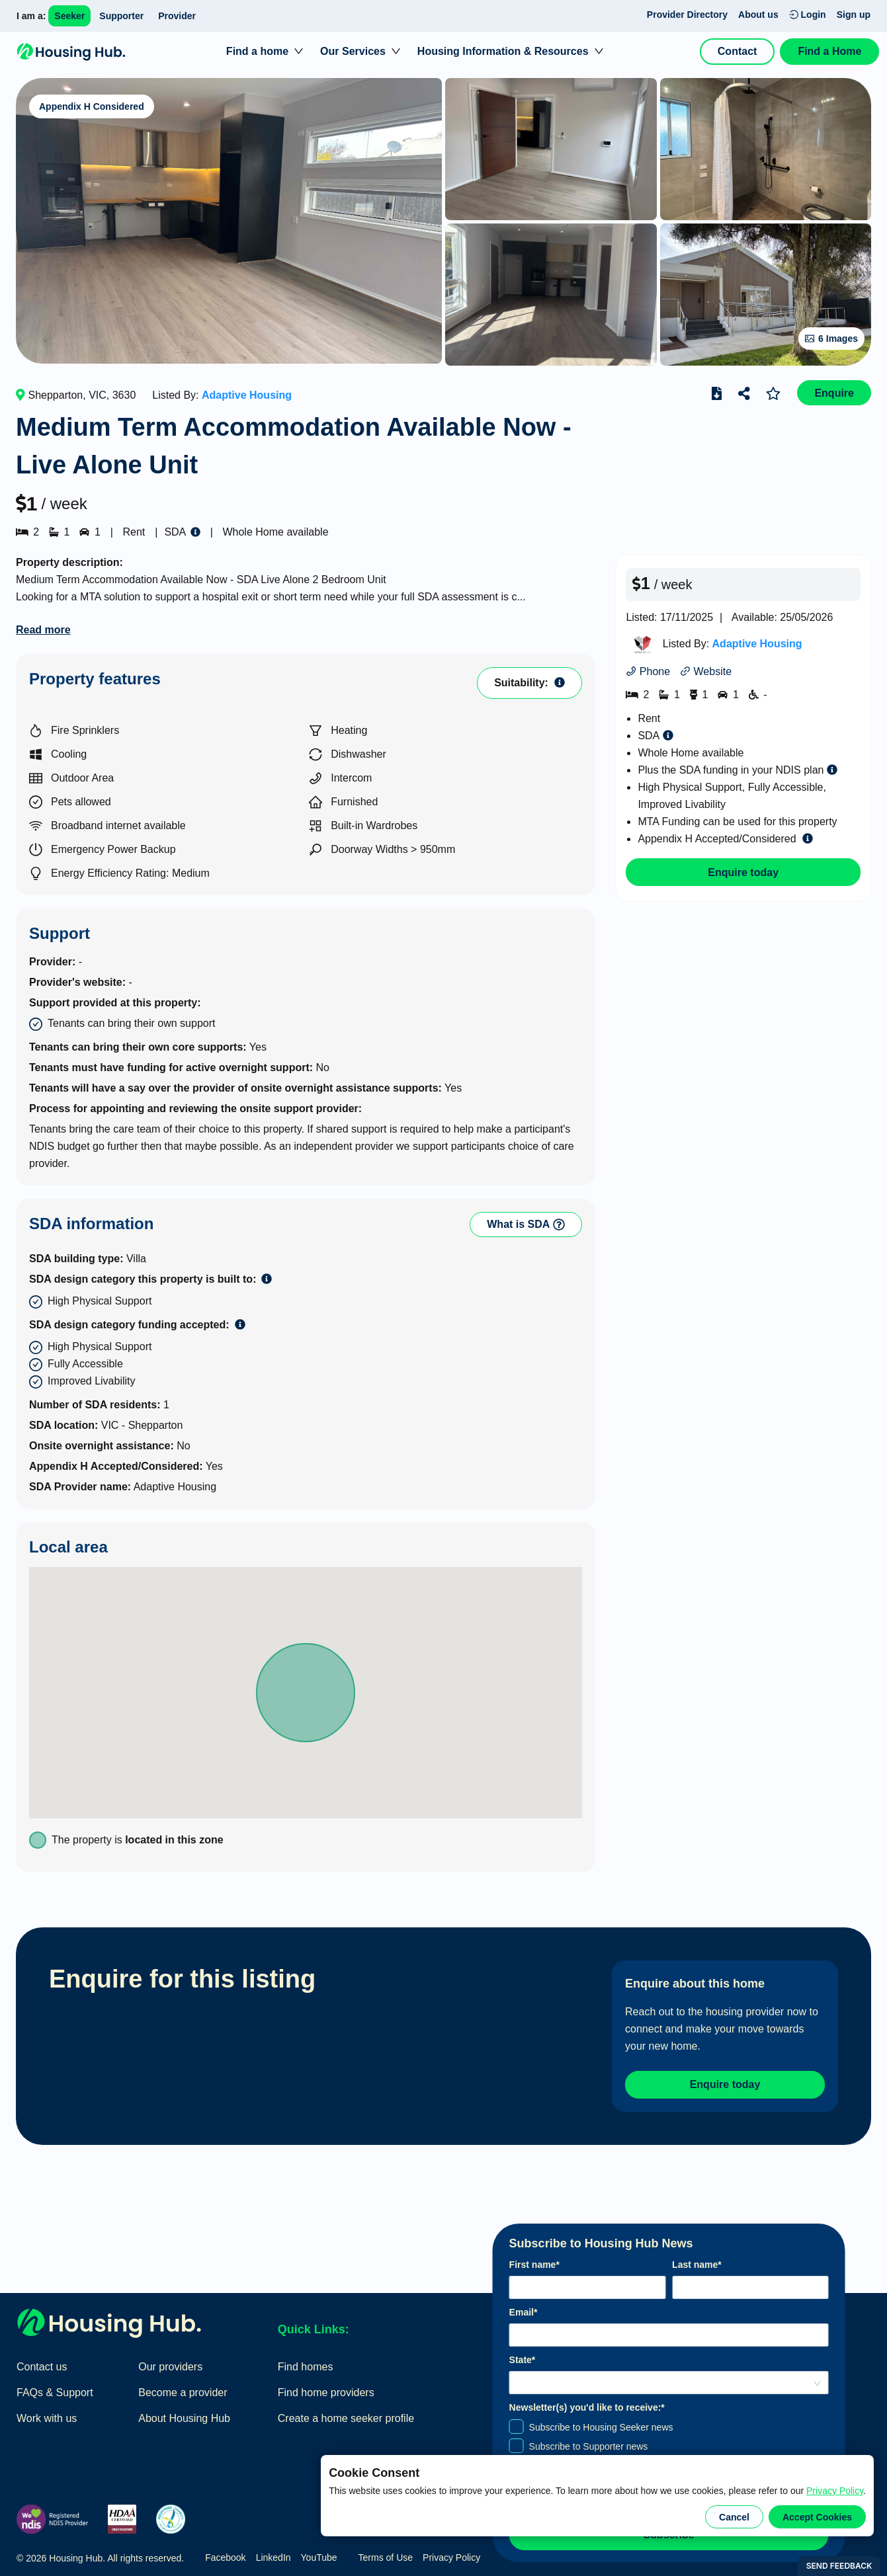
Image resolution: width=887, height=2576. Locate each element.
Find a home (257, 51)
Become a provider (182, 2389)
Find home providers (326, 2389)
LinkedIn (273, 2555)
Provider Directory (687, 14)
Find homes (305, 2363)
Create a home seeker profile (346, 2415)
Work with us (47, 2415)
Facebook (225, 2555)
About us (758, 14)
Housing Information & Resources (503, 51)
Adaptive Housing (247, 395)
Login (807, 14)
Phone (648, 671)
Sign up (853, 14)
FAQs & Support (55, 2389)
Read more (43, 629)
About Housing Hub (184, 2415)
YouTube (319, 2555)
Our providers (170, 2363)
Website (706, 671)
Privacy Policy (834, 2490)
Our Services (353, 51)
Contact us (42, 2363)
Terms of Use (386, 2555)
